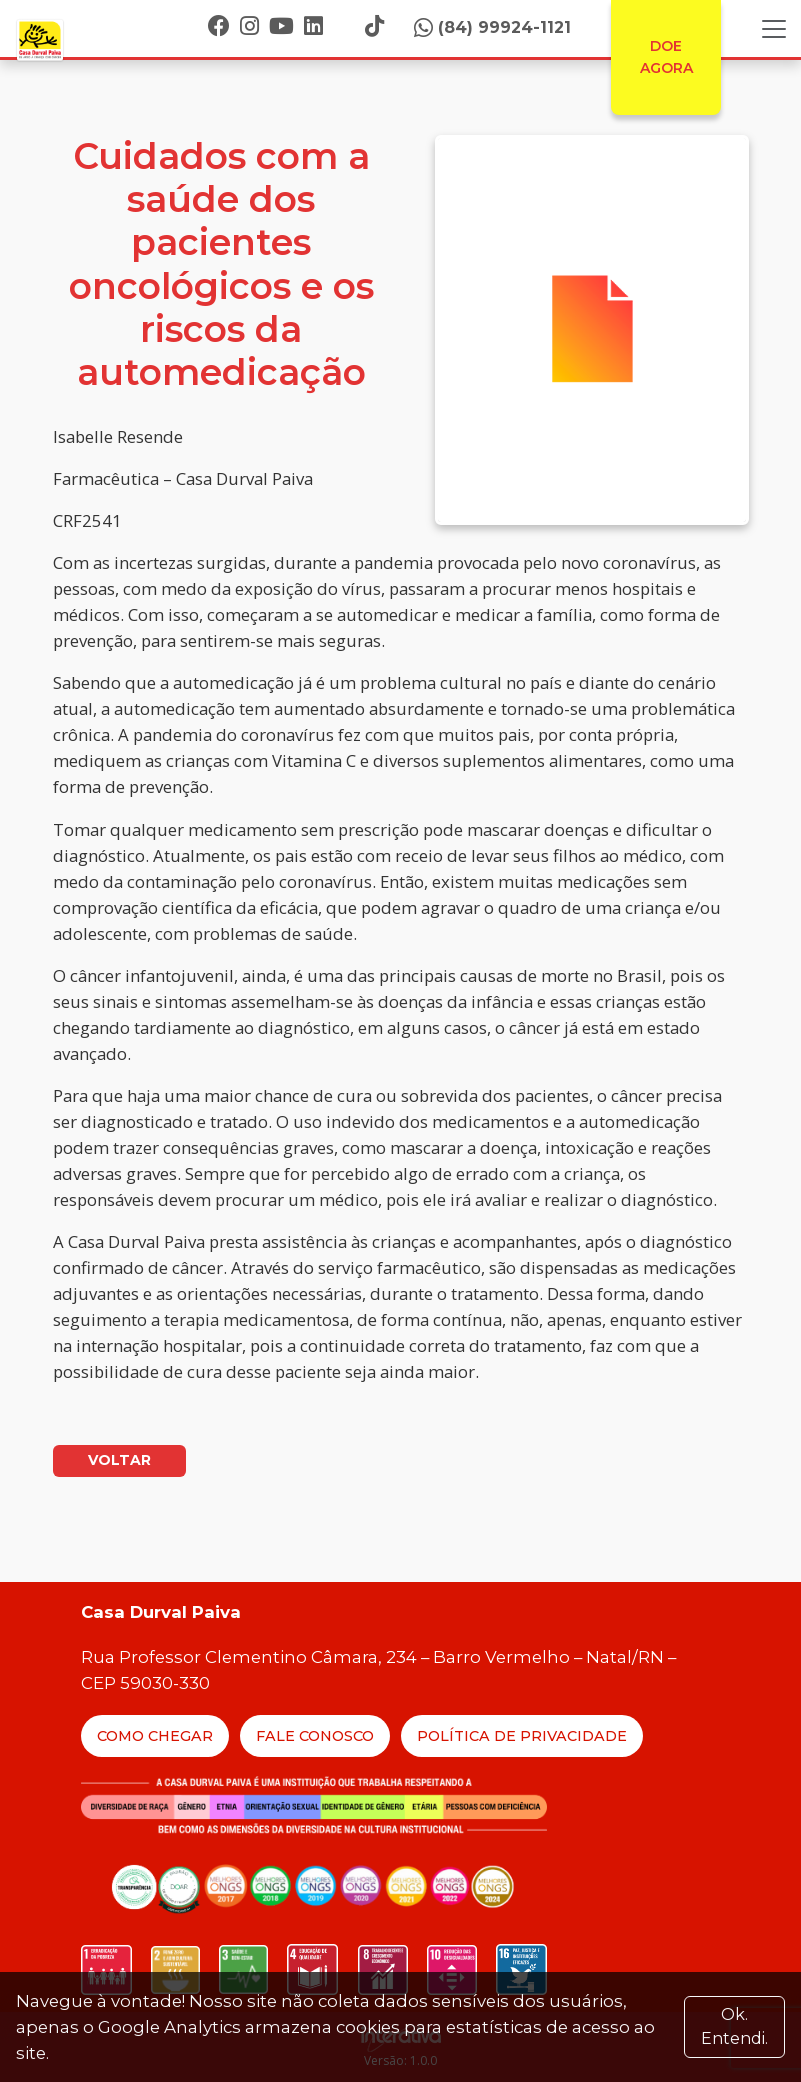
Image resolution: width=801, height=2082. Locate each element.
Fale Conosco (315, 1736)
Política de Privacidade (522, 1736)
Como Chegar (155, 1736)
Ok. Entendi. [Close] (734, 2026)
